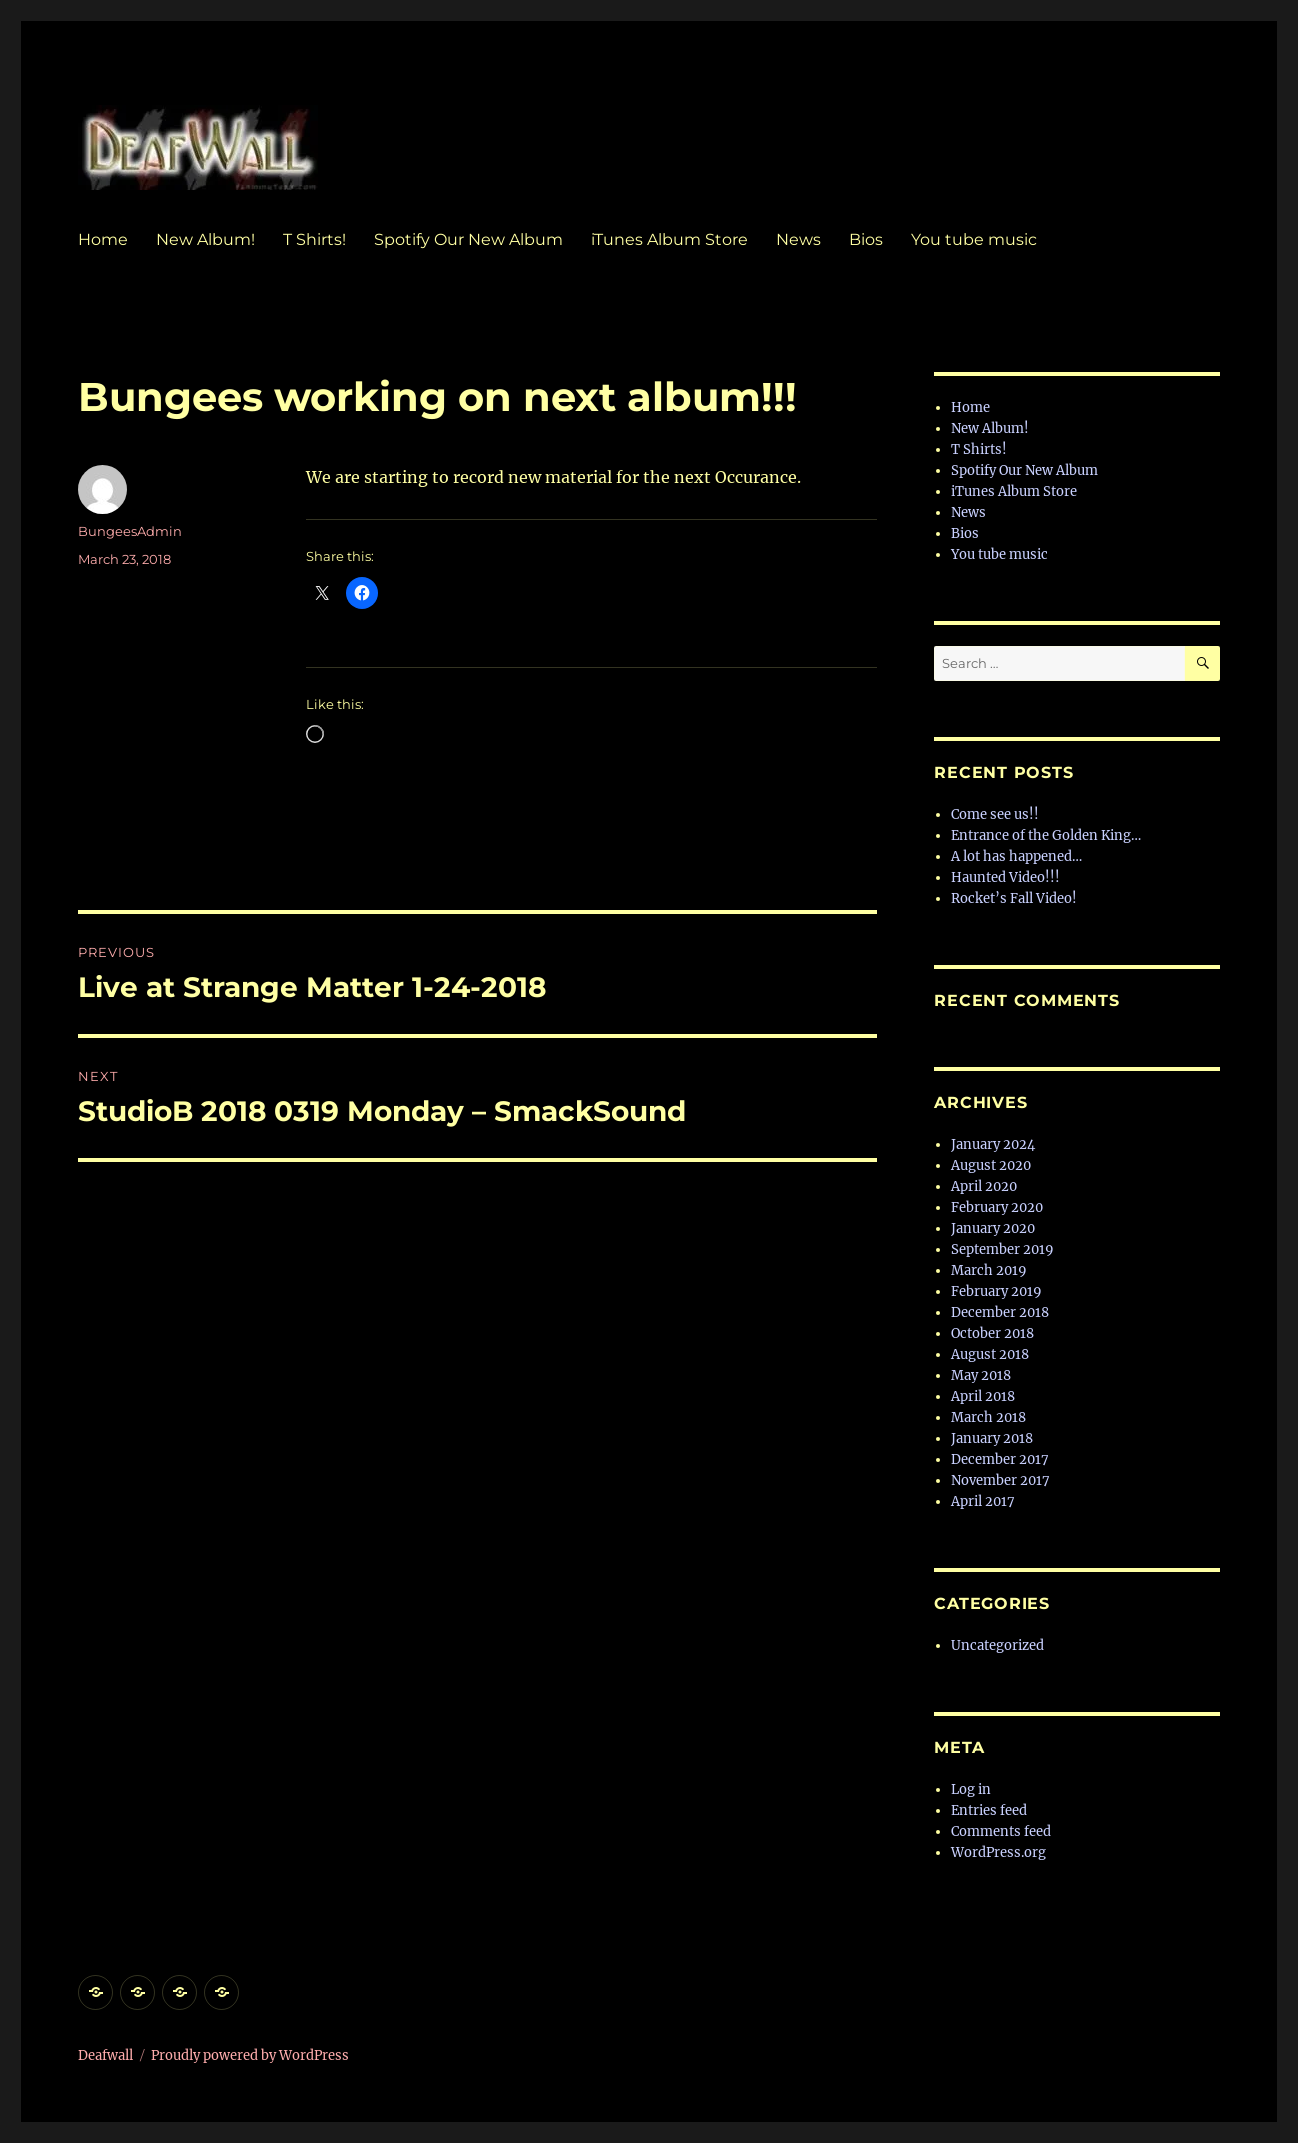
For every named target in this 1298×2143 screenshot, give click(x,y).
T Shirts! (314, 239)
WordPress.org (998, 1852)
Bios (866, 239)
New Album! (205, 239)
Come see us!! (995, 814)
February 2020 (997, 1207)
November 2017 (1000, 1480)
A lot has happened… (1016, 856)
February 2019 (996, 1291)
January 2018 (992, 1438)
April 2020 (984, 1186)
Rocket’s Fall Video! (1014, 898)
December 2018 (1000, 1312)
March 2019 (989, 1270)
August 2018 (990, 1354)
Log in (971, 1789)
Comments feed (1001, 1831)
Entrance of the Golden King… (1046, 835)
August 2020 (991, 1165)
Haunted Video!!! (1005, 877)
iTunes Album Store (669, 239)
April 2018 (983, 1396)
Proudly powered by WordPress (250, 2055)
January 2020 (993, 1228)
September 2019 (1002, 1249)
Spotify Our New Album (468, 239)
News (798, 239)
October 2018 (992, 1333)
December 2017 (1000, 1459)
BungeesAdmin (130, 531)
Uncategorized (997, 1645)
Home (103, 239)
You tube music (974, 239)
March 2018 (988, 1417)
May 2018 (981, 1375)
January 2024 (993, 1144)
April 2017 (983, 1501)
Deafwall (105, 2055)
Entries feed (989, 1810)
